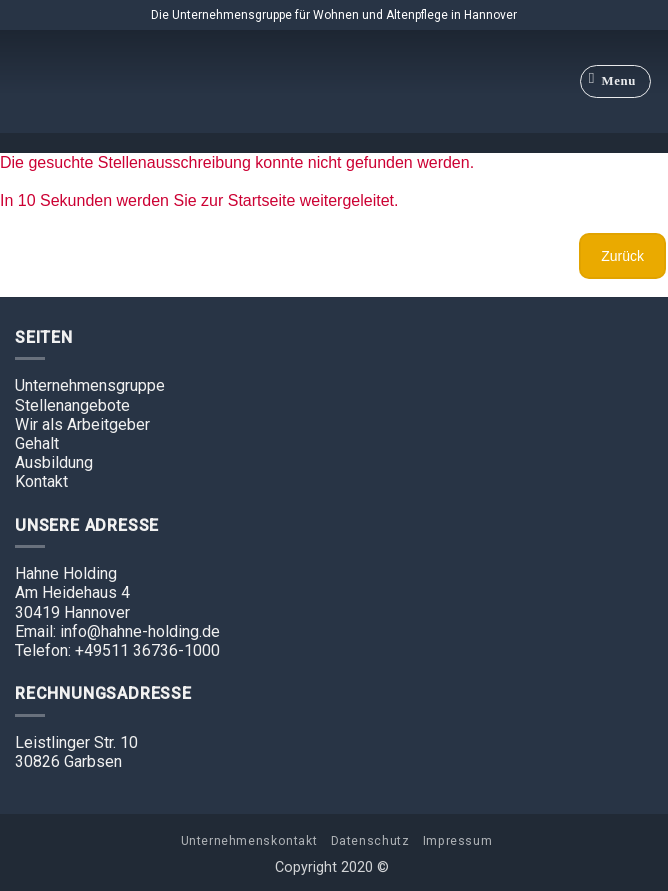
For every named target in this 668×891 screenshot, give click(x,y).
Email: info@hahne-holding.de (117, 631)
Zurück (622, 256)
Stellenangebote (72, 405)
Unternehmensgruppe (90, 385)
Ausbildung (54, 462)
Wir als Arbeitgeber (82, 424)
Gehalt (37, 443)
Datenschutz (370, 841)
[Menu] (616, 82)
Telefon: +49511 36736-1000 (117, 650)
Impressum (458, 841)
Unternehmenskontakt (249, 841)
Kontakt (41, 481)
